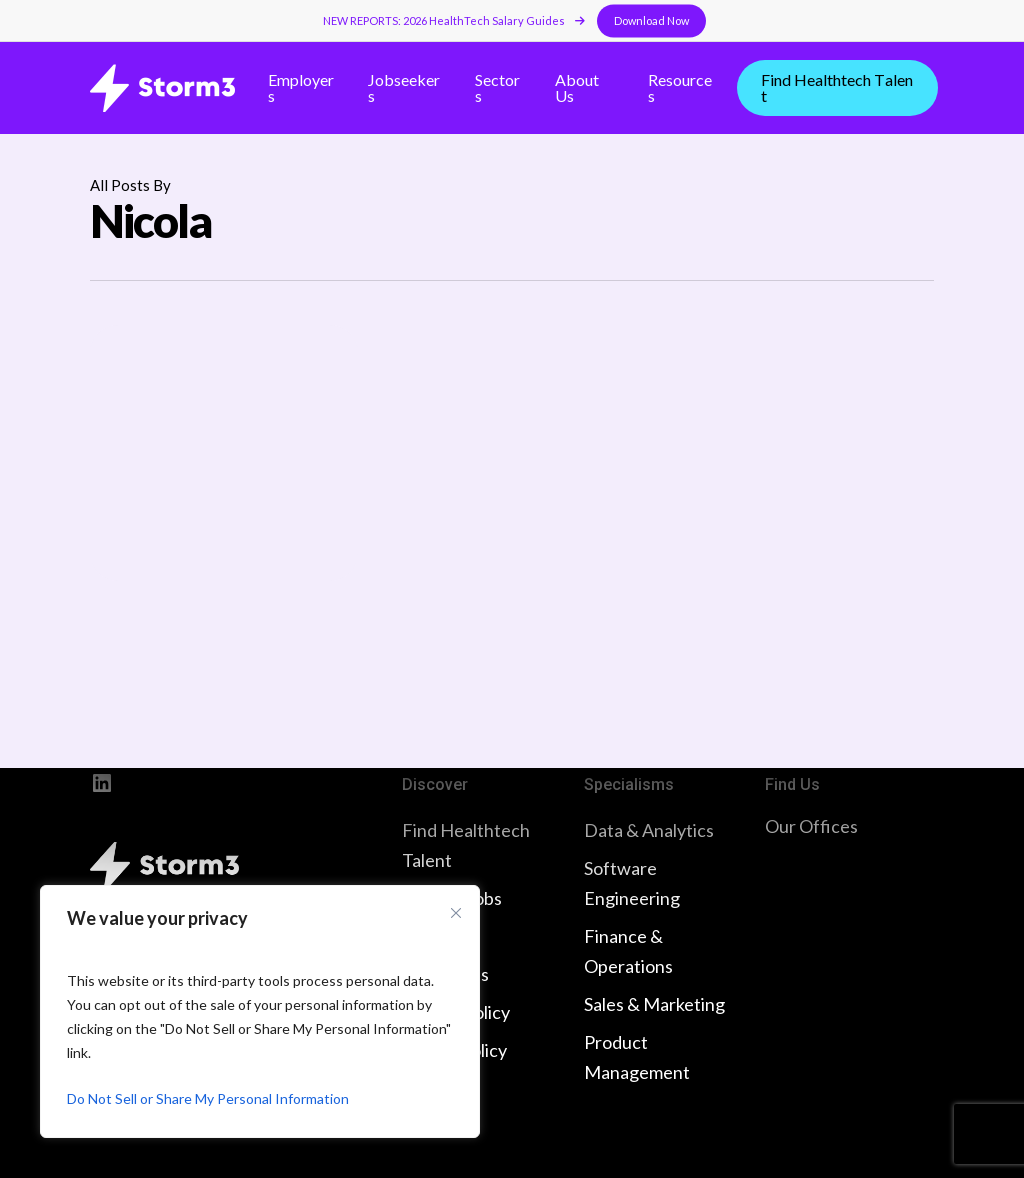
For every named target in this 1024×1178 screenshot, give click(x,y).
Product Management (637, 1057)
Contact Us (445, 974)
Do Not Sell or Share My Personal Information (208, 1098)
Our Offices (811, 826)
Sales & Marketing (654, 1004)
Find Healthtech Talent (466, 845)
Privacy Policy (456, 1012)
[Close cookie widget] (456, 913)
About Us (438, 936)
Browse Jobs (452, 898)
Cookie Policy (454, 1050)
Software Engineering (632, 883)
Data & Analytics (649, 830)
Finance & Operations (628, 951)
